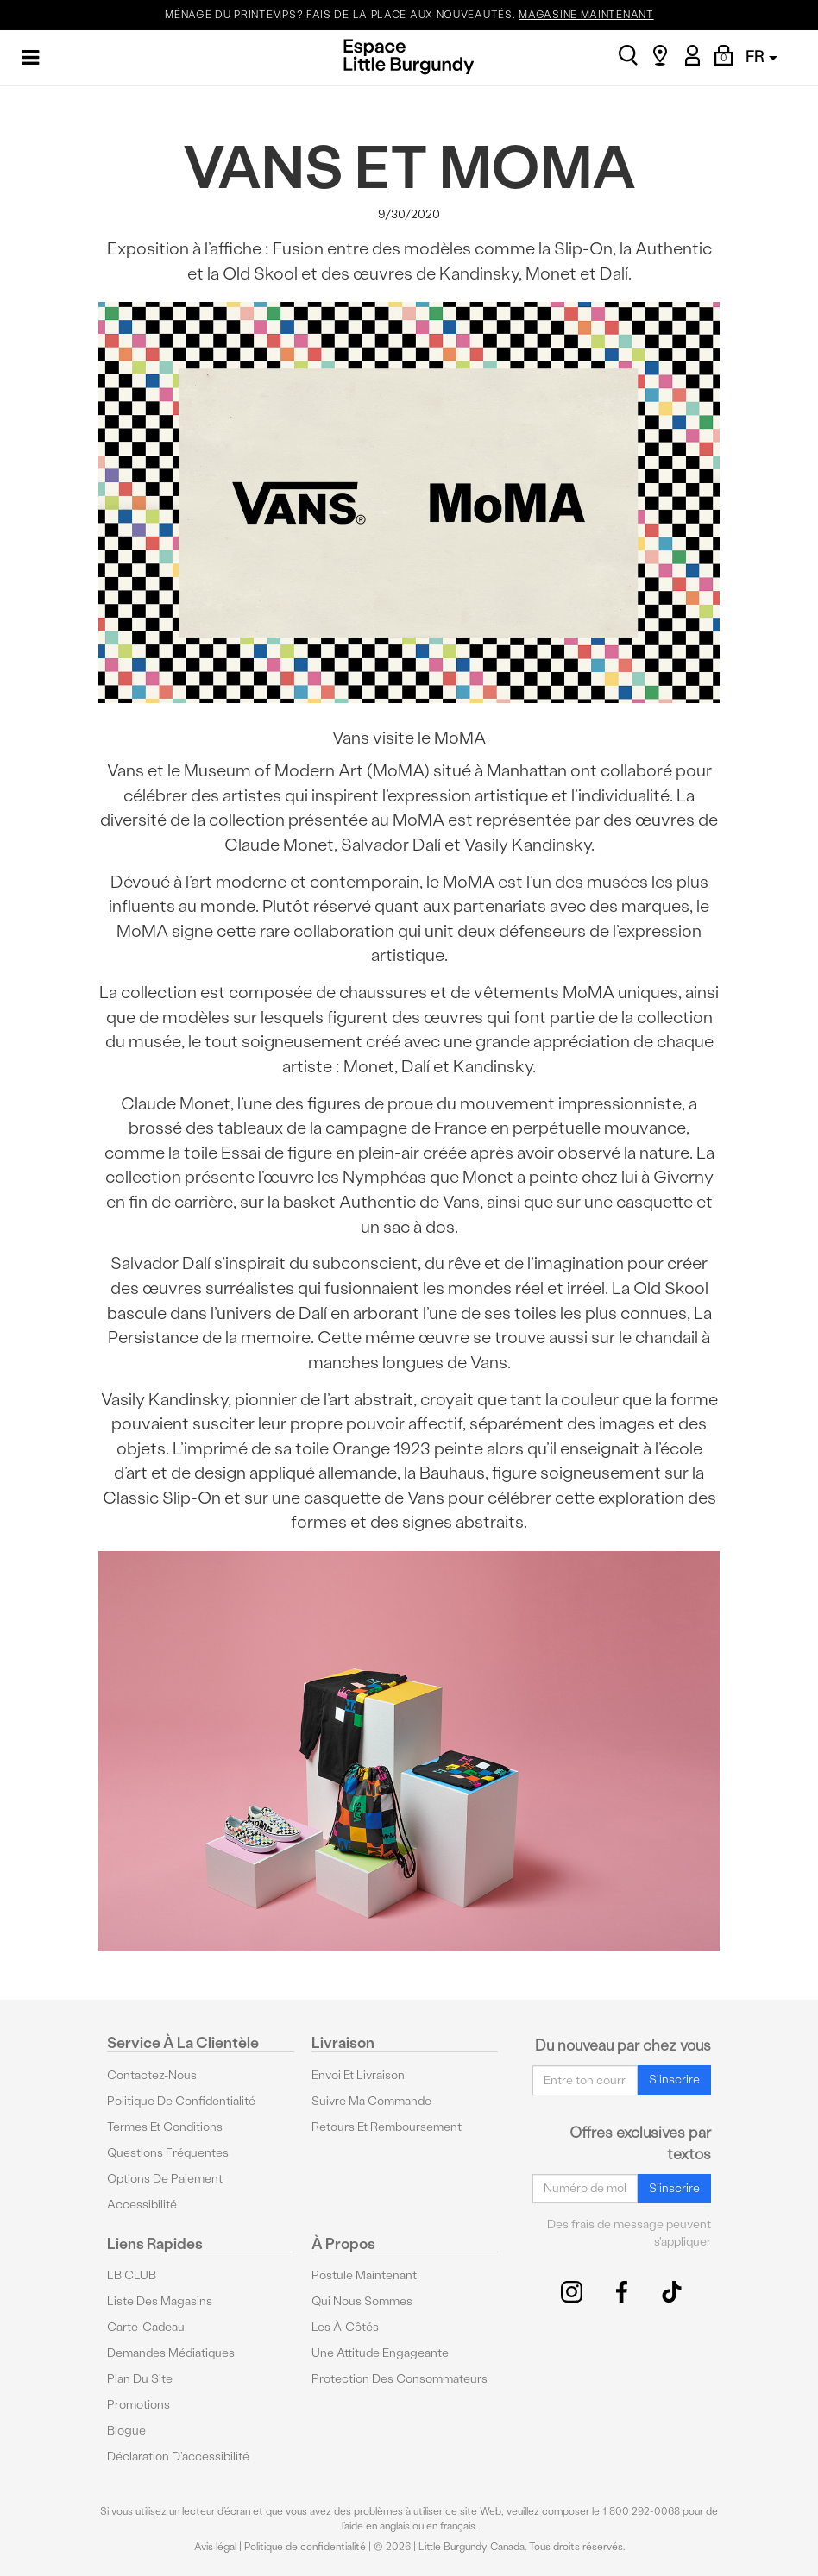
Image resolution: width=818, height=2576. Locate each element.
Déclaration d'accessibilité (178, 2456)
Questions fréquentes (168, 2153)
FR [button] (761, 56)
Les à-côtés (345, 2327)
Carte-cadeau (146, 2327)
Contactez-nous (152, 2075)
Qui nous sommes (361, 2301)
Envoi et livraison (358, 2075)
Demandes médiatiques (171, 2353)
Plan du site (140, 2379)
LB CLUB (131, 2275)
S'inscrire (674, 2079)
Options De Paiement (165, 2178)
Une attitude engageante (380, 2353)
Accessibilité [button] (142, 2204)
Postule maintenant (364, 2275)
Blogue (126, 2430)
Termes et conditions (165, 2127)
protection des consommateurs (399, 2379)
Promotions (138, 2404)
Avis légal (215, 2547)
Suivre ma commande (371, 2101)
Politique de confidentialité (181, 2101)
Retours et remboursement (386, 2127)
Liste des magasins (159, 2301)
